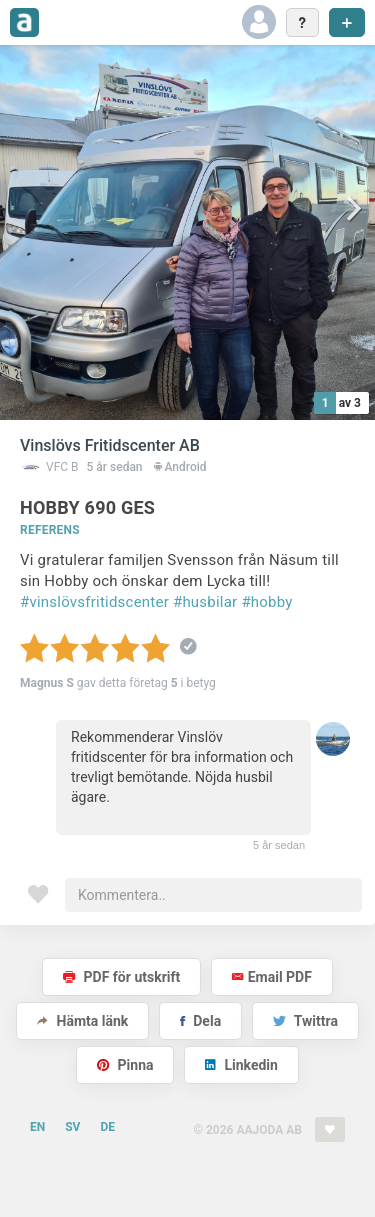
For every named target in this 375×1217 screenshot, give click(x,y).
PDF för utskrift (121, 977)
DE (107, 1127)
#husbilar (205, 602)
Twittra (305, 1021)
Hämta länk (82, 1021)
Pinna (125, 1065)
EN (37, 1127)
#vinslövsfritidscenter (94, 602)
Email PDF (272, 977)
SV (72, 1127)
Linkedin (241, 1065)
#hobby (266, 602)
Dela (200, 1021)
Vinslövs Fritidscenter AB (110, 445)
